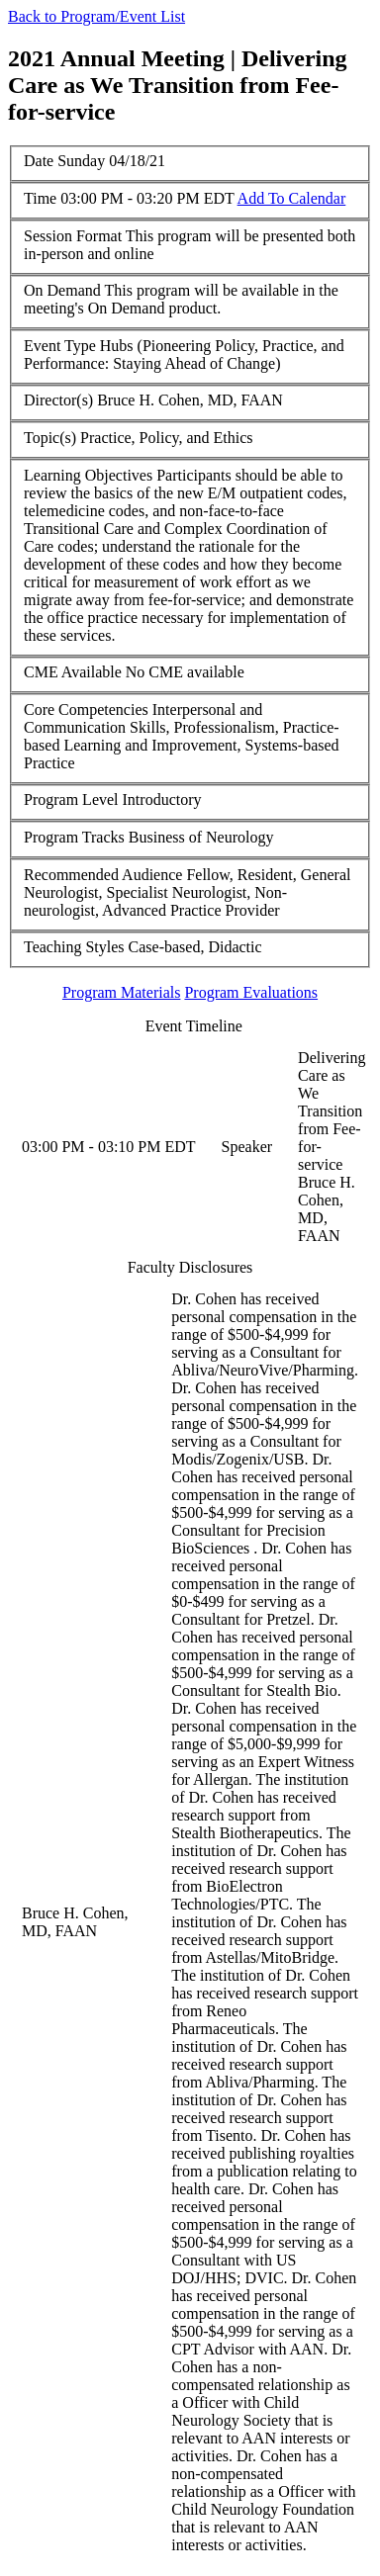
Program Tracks (74, 837)
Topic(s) (50, 437)
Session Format (73, 235)
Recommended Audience (103, 874)
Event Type (60, 345)
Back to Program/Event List (96, 16)
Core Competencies (86, 709)
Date (38, 160)
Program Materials (121, 992)
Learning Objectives (88, 475)
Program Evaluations (251, 992)
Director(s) (58, 400)
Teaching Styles (74, 946)
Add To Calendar (292, 198)
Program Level (71, 799)
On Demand (62, 290)
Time (40, 198)
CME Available (73, 672)
